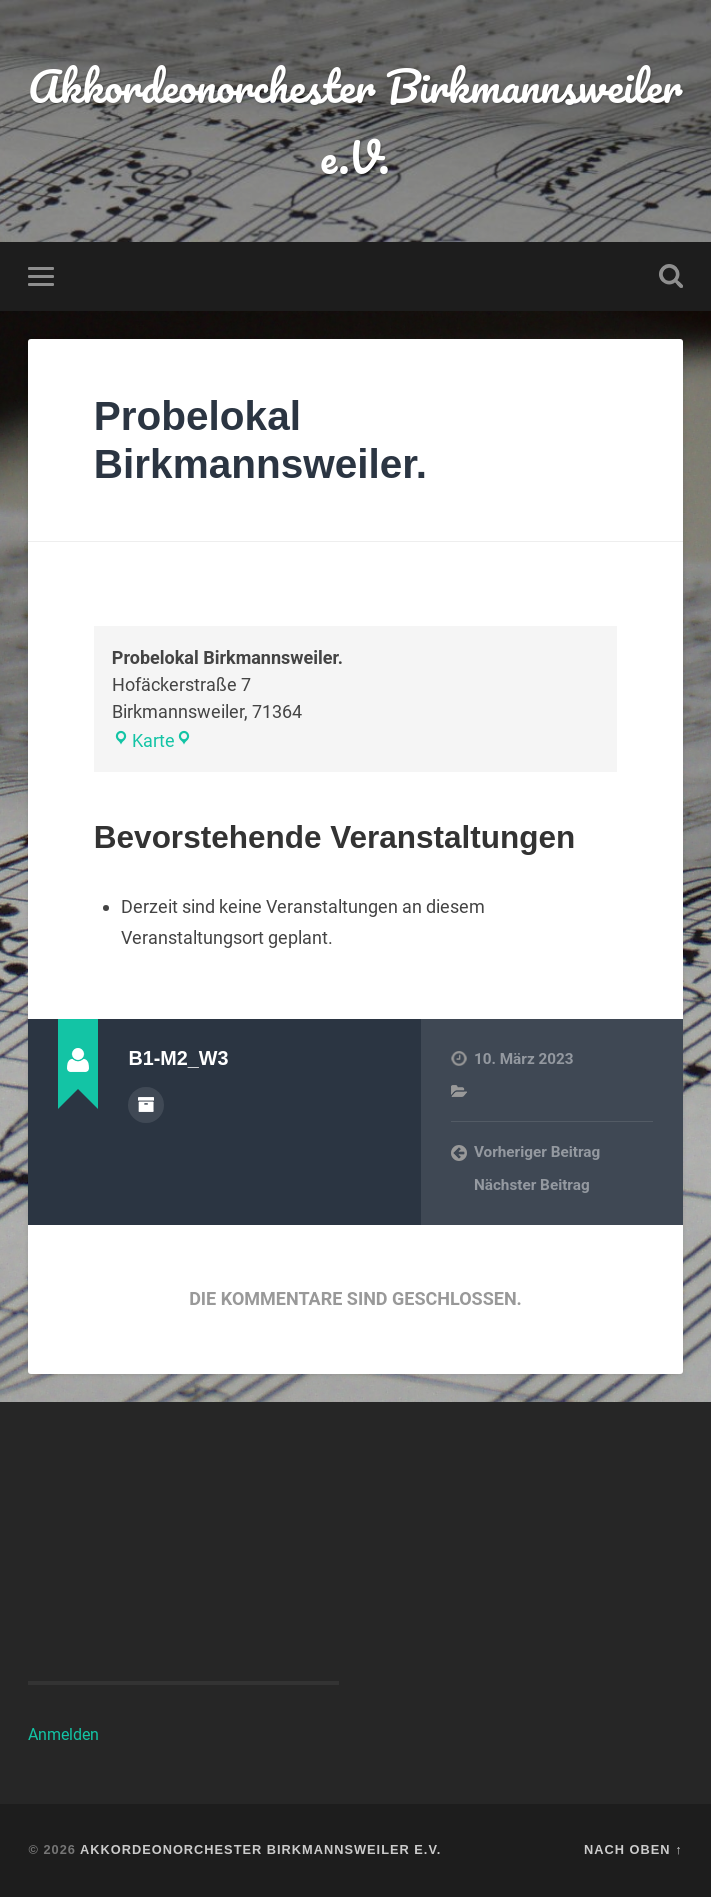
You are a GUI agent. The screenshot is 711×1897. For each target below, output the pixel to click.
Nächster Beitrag (532, 1185)
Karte (143, 740)
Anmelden (63, 1734)
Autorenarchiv (146, 1105)
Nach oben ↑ (633, 1849)
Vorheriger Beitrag (537, 1152)
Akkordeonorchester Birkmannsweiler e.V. (355, 121)
